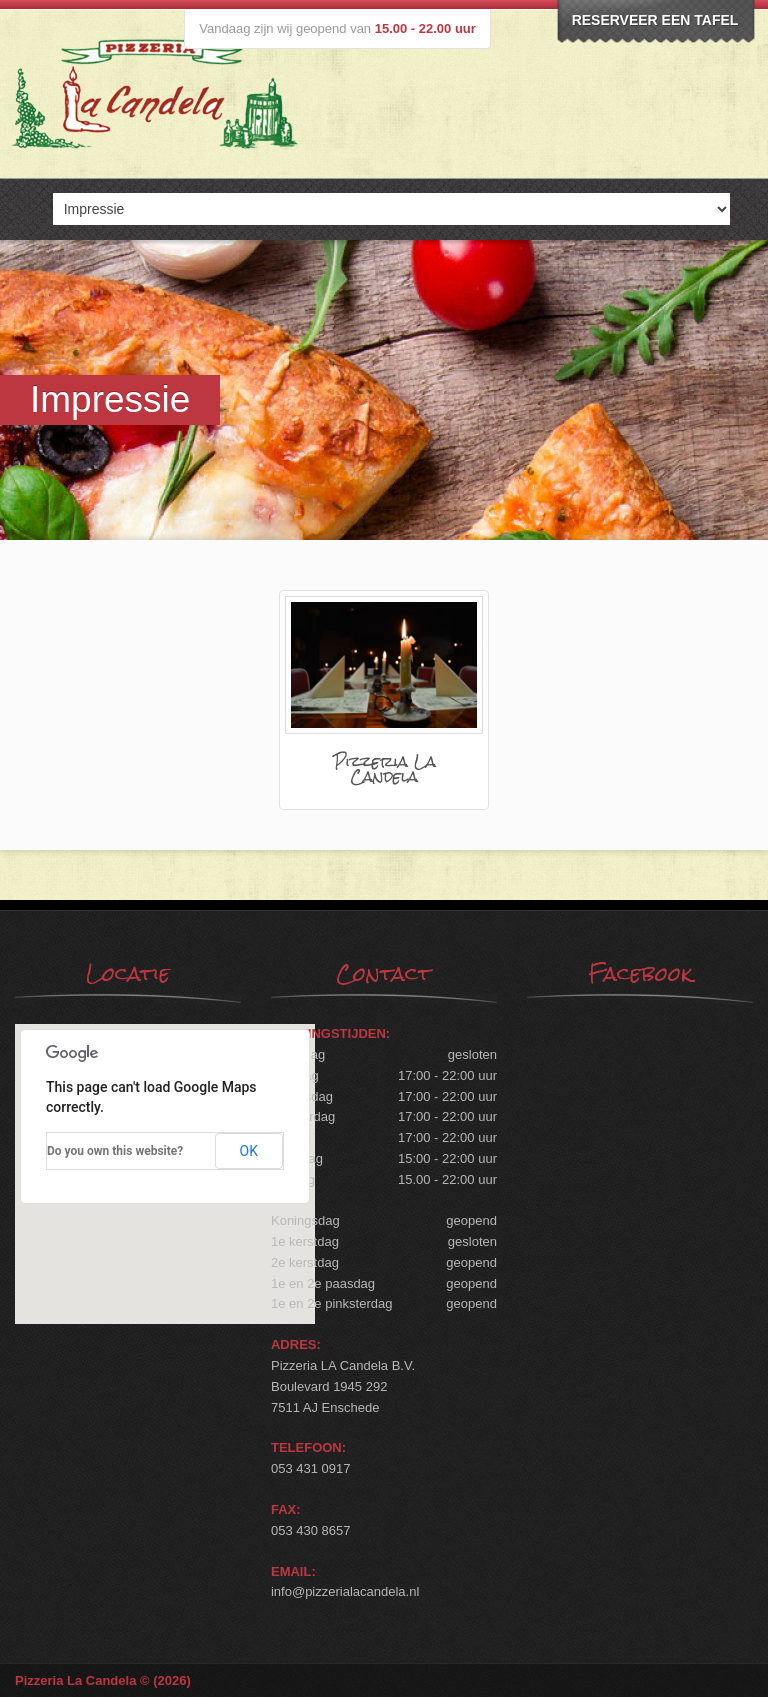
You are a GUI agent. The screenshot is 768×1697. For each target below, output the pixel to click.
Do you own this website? (115, 1151)
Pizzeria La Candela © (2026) (103, 1680)
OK (249, 1151)
